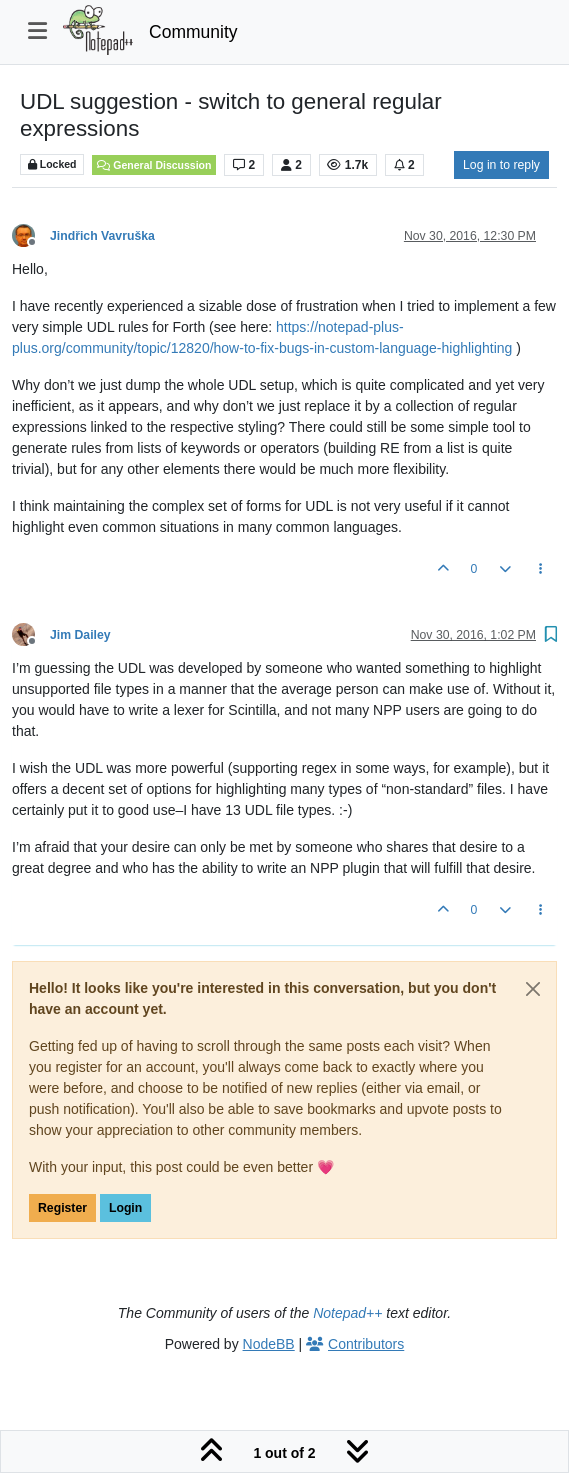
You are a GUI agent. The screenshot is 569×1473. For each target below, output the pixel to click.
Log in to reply (501, 165)
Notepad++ (347, 1313)
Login (125, 1208)
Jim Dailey (80, 635)
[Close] (533, 989)
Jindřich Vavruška (102, 236)
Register (62, 1208)
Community (193, 32)
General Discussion (154, 165)
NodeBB (269, 1344)
